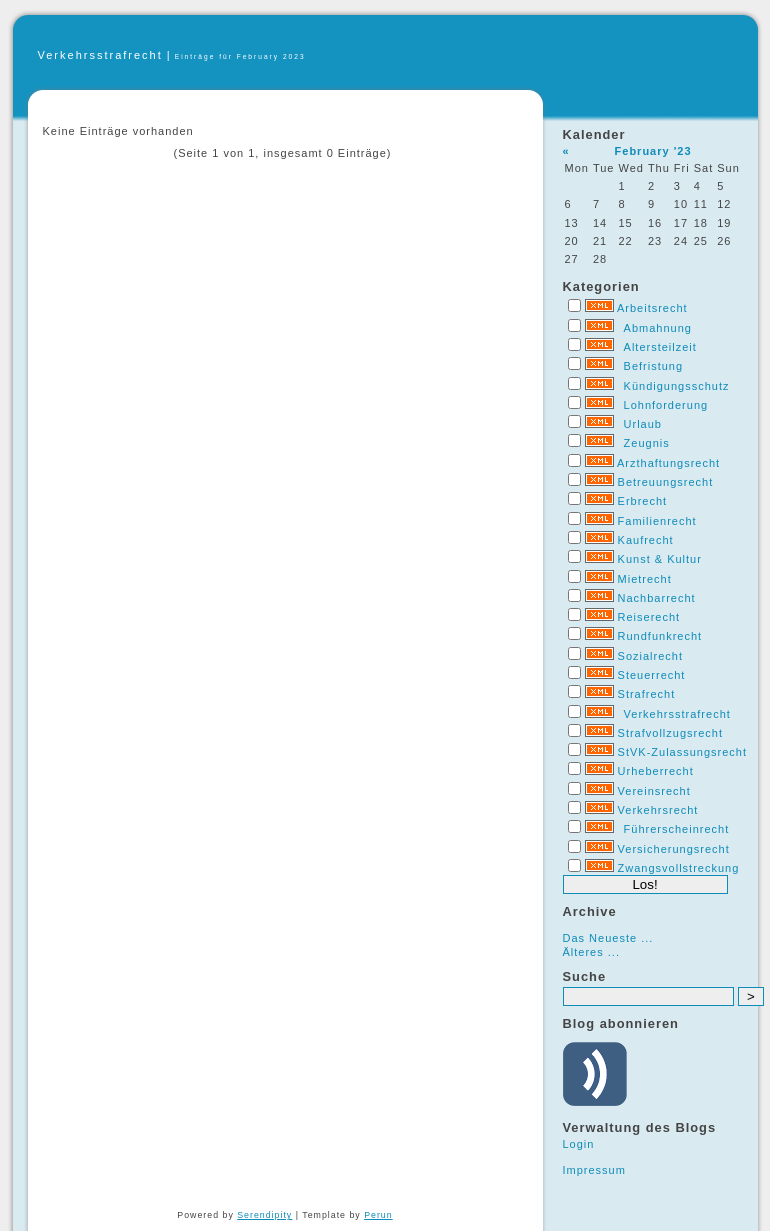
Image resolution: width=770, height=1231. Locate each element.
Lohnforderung (666, 405)
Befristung (654, 366)
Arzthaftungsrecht (668, 463)
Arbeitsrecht (652, 308)
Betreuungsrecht (666, 482)
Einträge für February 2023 (240, 56)
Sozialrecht (650, 656)
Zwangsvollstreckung (679, 868)
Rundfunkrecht (660, 636)
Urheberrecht (656, 771)
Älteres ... (591, 952)
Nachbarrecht (657, 598)
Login (579, 1144)
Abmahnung (658, 328)
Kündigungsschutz (677, 386)
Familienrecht (657, 521)
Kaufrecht (646, 540)
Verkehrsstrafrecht (100, 55)
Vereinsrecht (654, 791)
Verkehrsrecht (658, 810)
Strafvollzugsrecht (670, 733)
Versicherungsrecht (674, 849)
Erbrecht (643, 501)
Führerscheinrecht (677, 829)
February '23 (653, 151)
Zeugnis (647, 443)
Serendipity (264, 1215)
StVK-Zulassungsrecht (682, 752)
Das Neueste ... (608, 938)
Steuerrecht (652, 675)
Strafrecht (647, 694)
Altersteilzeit (660, 347)
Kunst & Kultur (660, 559)
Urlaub (643, 424)
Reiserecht (649, 617)
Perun (378, 1215)
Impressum (594, 1170)
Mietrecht (645, 579)
